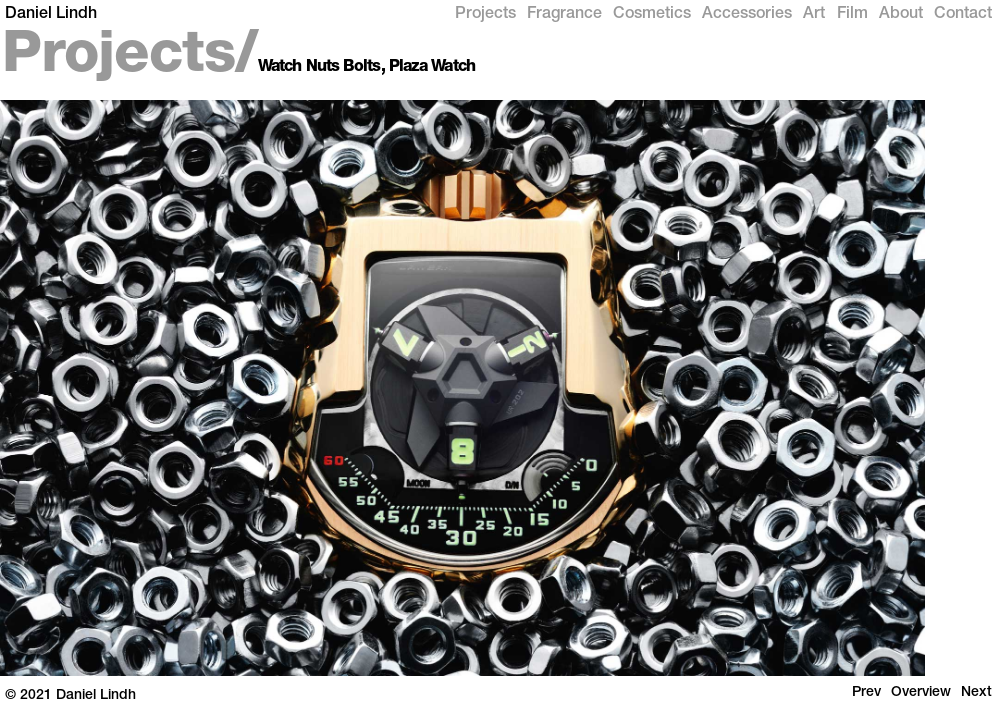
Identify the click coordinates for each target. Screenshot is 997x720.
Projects (485, 15)
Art (814, 15)
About (901, 15)
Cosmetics (652, 15)
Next (976, 693)
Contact (963, 15)
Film (852, 15)
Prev (866, 693)
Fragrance (564, 15)
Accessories (747, 15)
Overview (921, 693)
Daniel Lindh (51, 15)
